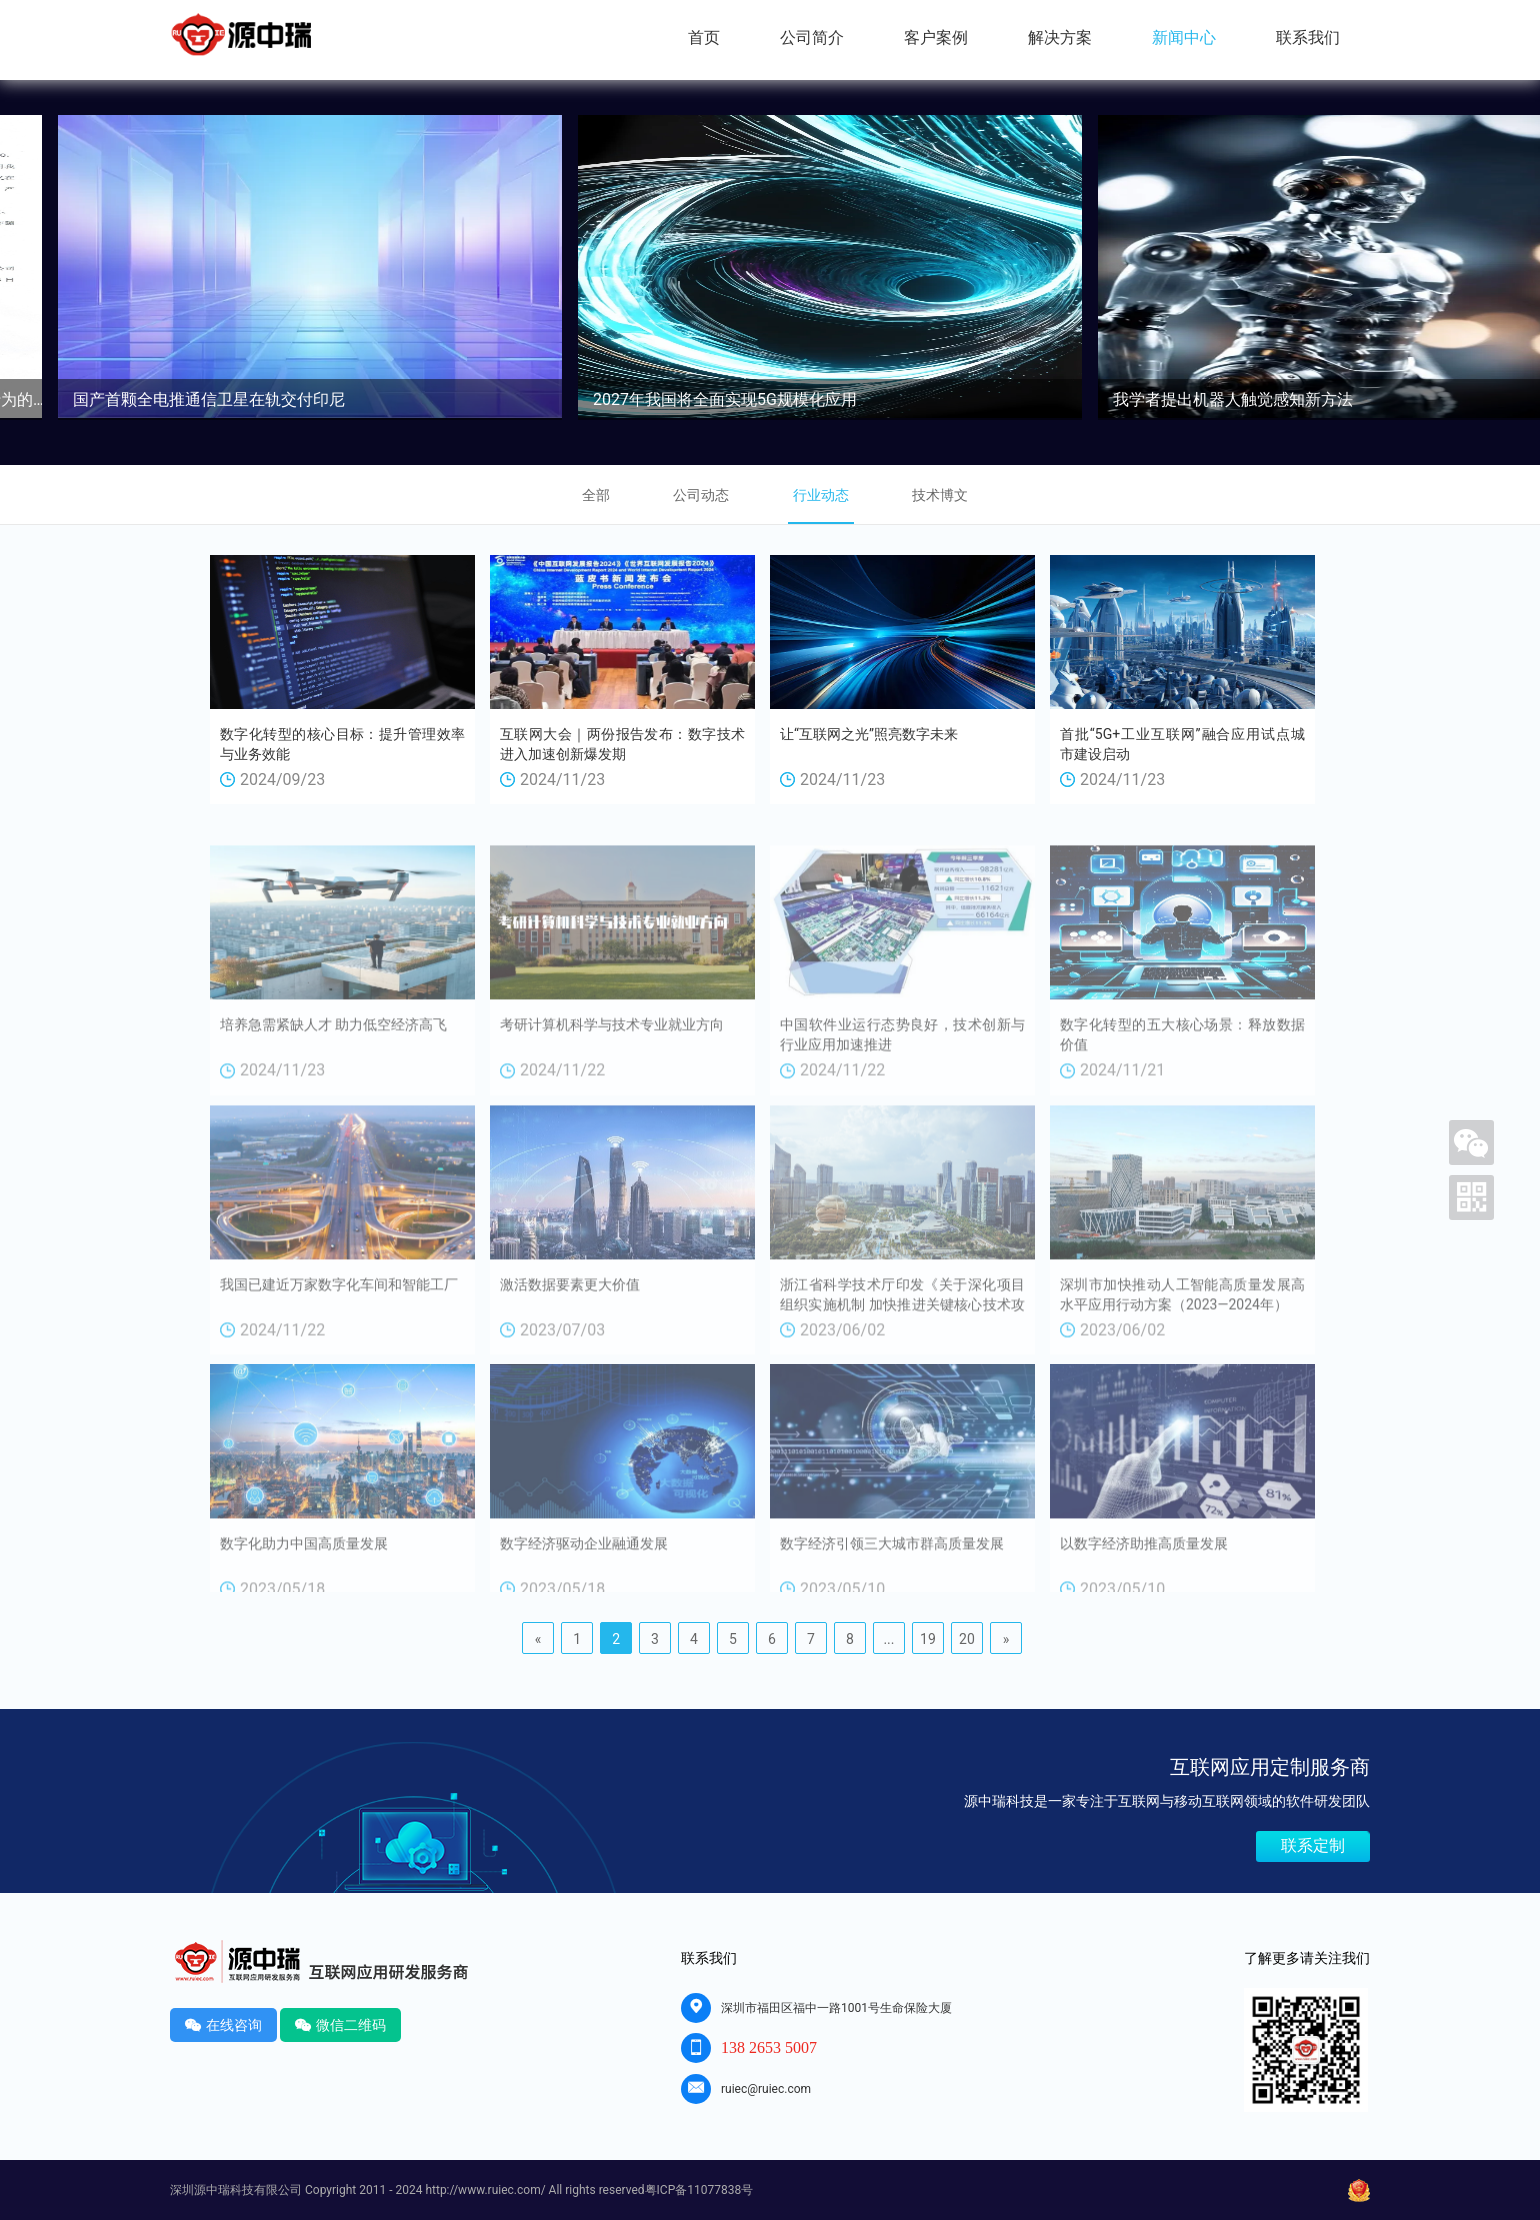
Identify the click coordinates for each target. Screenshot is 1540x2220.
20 (967, 1639)
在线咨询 (223, 2024)
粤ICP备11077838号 (699, 2190)
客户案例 (936, 37)
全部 (596, 495)
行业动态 (821, 495)
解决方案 (1060, 37)
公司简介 (812, 37)
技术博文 (940, 495)
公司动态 (701, 495)
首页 (704, 37)
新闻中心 (1184, 37)
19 (928, 1639)
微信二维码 (340, 2024)
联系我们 (1308, 37)
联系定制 (1313, 1845)
